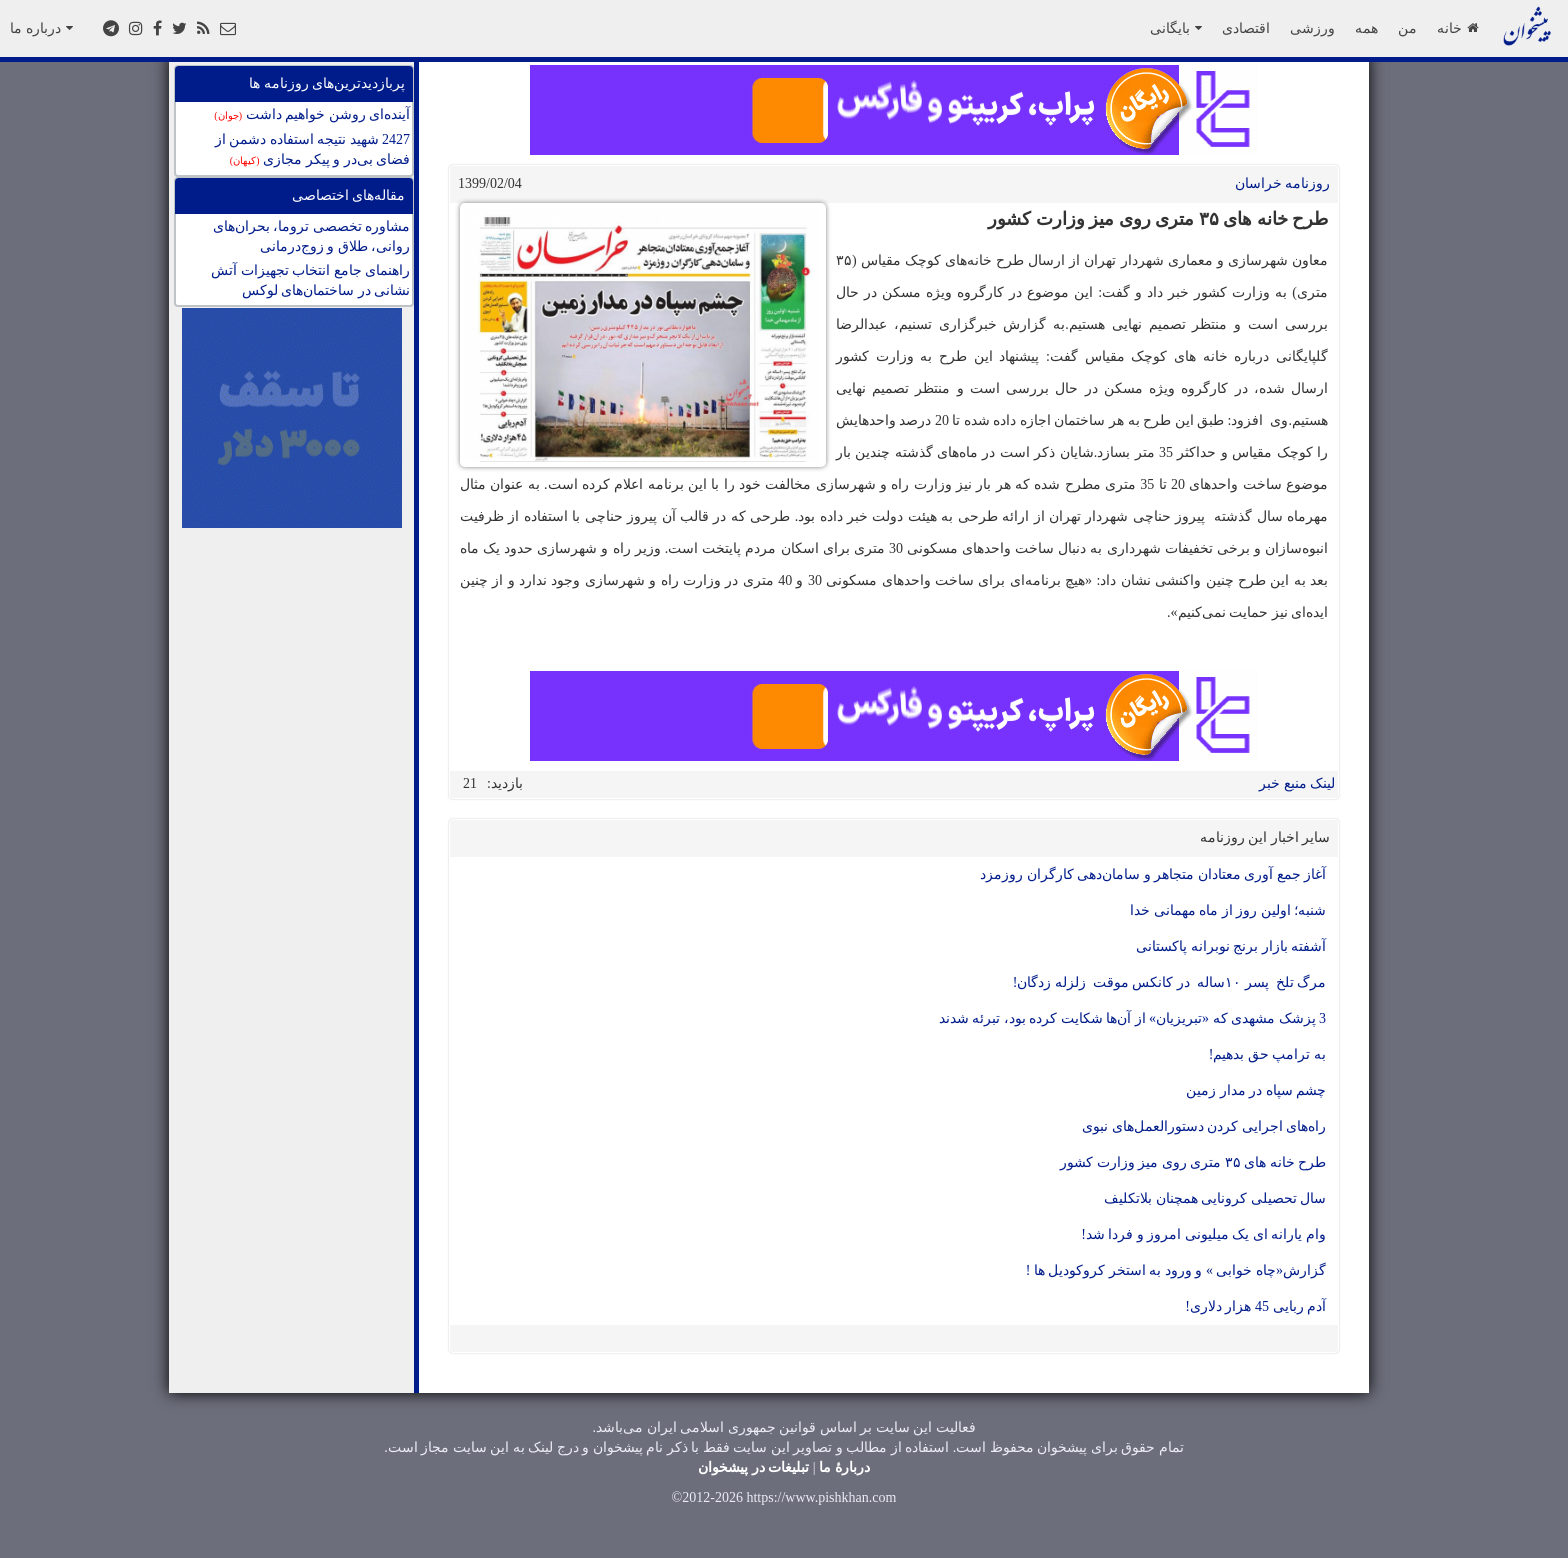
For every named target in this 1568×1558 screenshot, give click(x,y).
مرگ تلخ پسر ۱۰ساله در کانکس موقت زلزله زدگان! (1169, 982)
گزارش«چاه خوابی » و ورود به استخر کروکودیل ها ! (1176, 1270)
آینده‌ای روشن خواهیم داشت (312, 114)
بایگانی (1176, 28)
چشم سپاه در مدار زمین (1256, 1090)
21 (470, 783)
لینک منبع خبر (1297, 783)
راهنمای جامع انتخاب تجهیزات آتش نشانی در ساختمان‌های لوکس (310, 280)
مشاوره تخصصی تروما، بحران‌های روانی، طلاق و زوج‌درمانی (312, 236)
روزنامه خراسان (1283, 183)
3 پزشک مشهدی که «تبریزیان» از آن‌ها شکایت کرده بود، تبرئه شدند (1133, 1018)
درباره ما (41, 28)
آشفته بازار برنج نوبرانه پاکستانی (1231, 946)
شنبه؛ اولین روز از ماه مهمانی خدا (1228, 910)
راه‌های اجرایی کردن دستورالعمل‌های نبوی (1204, 1126)
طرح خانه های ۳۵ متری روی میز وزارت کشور (1193, 1162)
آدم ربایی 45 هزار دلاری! (1255, 1306)
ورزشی (1312, 28)
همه (1366, 28)
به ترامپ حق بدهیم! (1267, 1054)
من (1407, 28)
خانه (1457, 28)
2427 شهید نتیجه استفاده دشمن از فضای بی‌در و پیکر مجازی (313, 149)
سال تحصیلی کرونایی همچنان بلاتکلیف (1215, 1198)
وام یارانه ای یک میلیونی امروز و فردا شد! (1203, 1234)
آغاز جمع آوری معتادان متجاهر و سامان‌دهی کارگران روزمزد (1153, 874)
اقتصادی (1246, 28)
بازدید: (505, 783)
